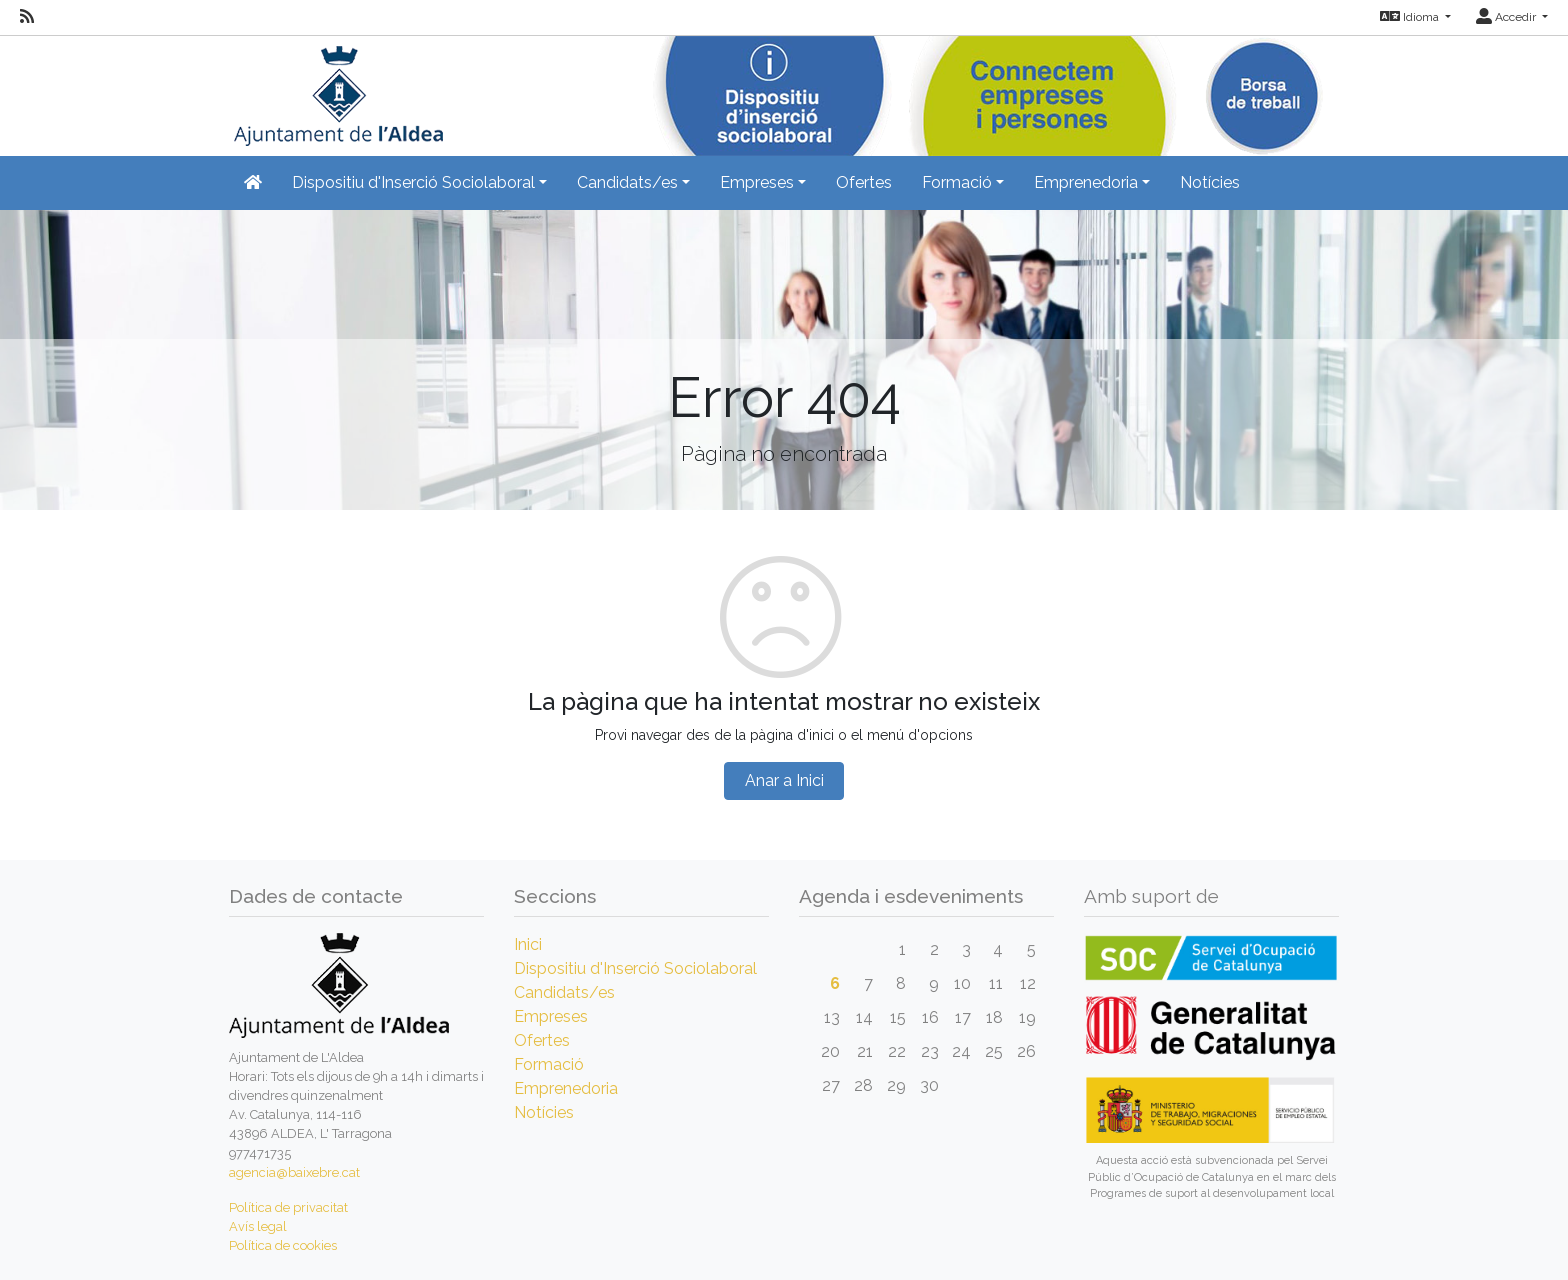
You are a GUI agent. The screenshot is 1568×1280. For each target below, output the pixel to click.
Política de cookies (283, 1245)
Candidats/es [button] (627, 182)
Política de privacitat (288, 1207)
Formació (549, 1064)
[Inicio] (336, 89)
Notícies (1210, 182)
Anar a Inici (784, 780)
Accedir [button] (1507, 17)
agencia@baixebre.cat (294, 1172)
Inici (528, 944)
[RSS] (27, 17)
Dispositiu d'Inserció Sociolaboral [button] (413, 182)
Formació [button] (957, 182)
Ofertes (864, 182)
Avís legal (258, 1226)
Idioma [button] (1411, 17)
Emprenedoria (566, 1088)
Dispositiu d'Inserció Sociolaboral (635, 968)
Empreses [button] (757, 182)
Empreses (551, 1016)
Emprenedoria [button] (1086, 182)
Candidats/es (564, 992)
